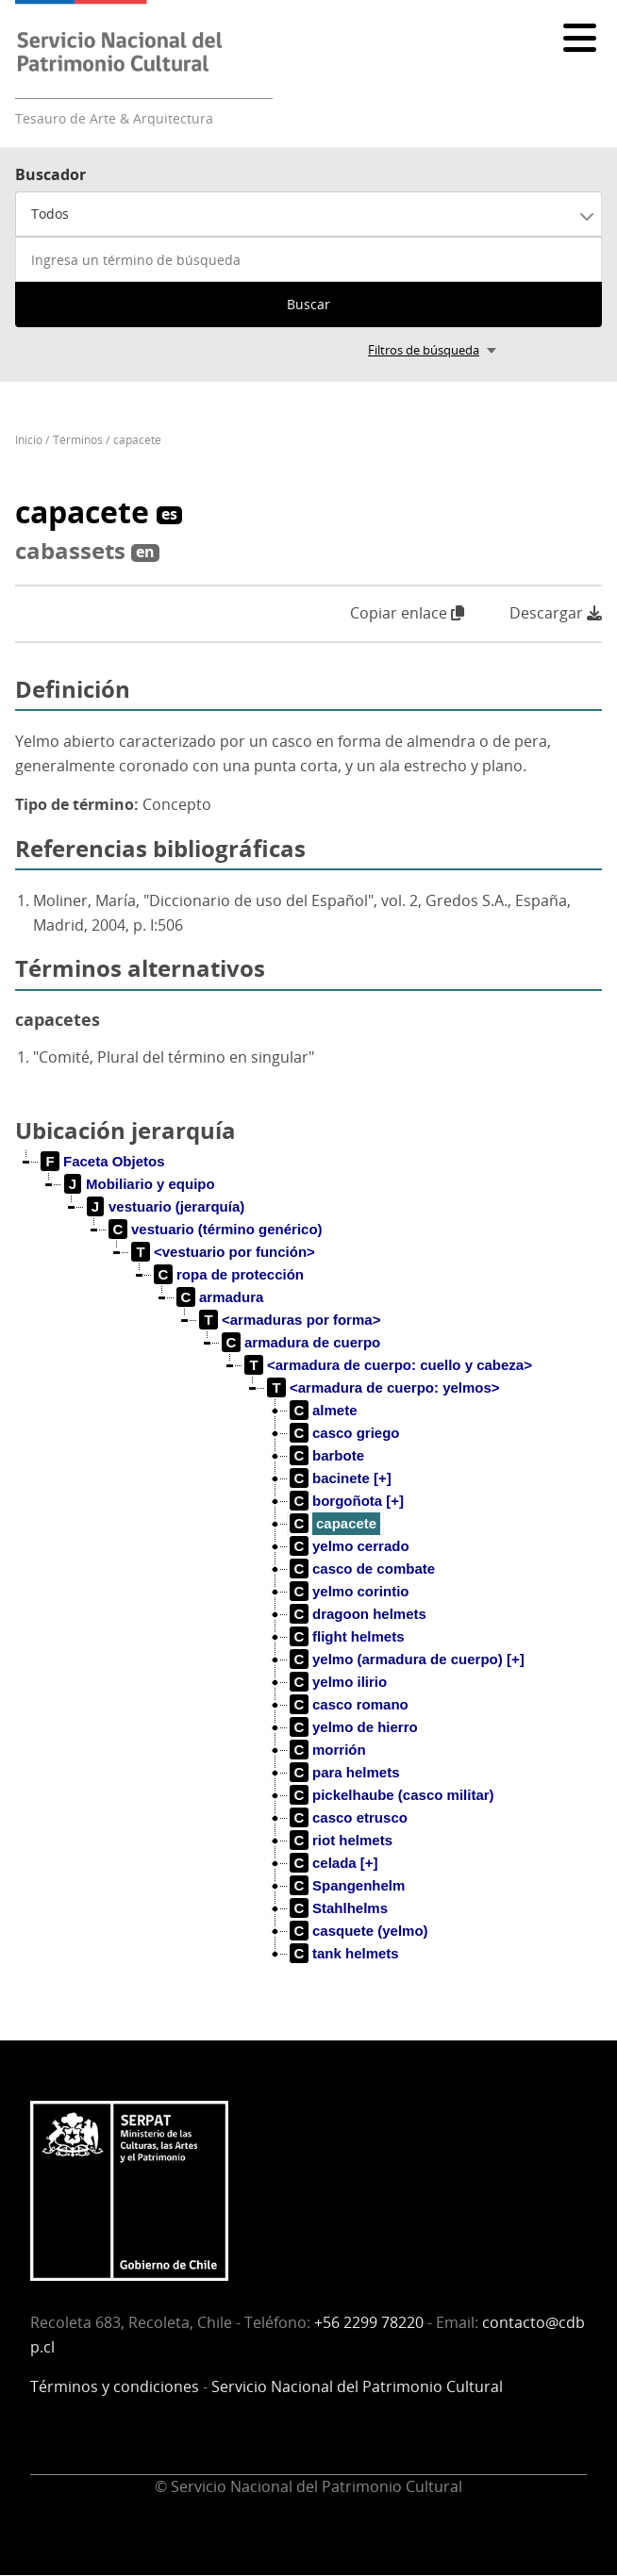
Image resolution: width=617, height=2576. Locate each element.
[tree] (308, 1572)
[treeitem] (103, 1161)
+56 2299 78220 (369, 2322)
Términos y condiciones (114, 2386)
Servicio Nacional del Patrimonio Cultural (357, 2386)
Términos (78, 440)
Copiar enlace (407, 613)
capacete (137, 440)
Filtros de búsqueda (423, 349)
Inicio (28, 440)
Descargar (555, 613)
